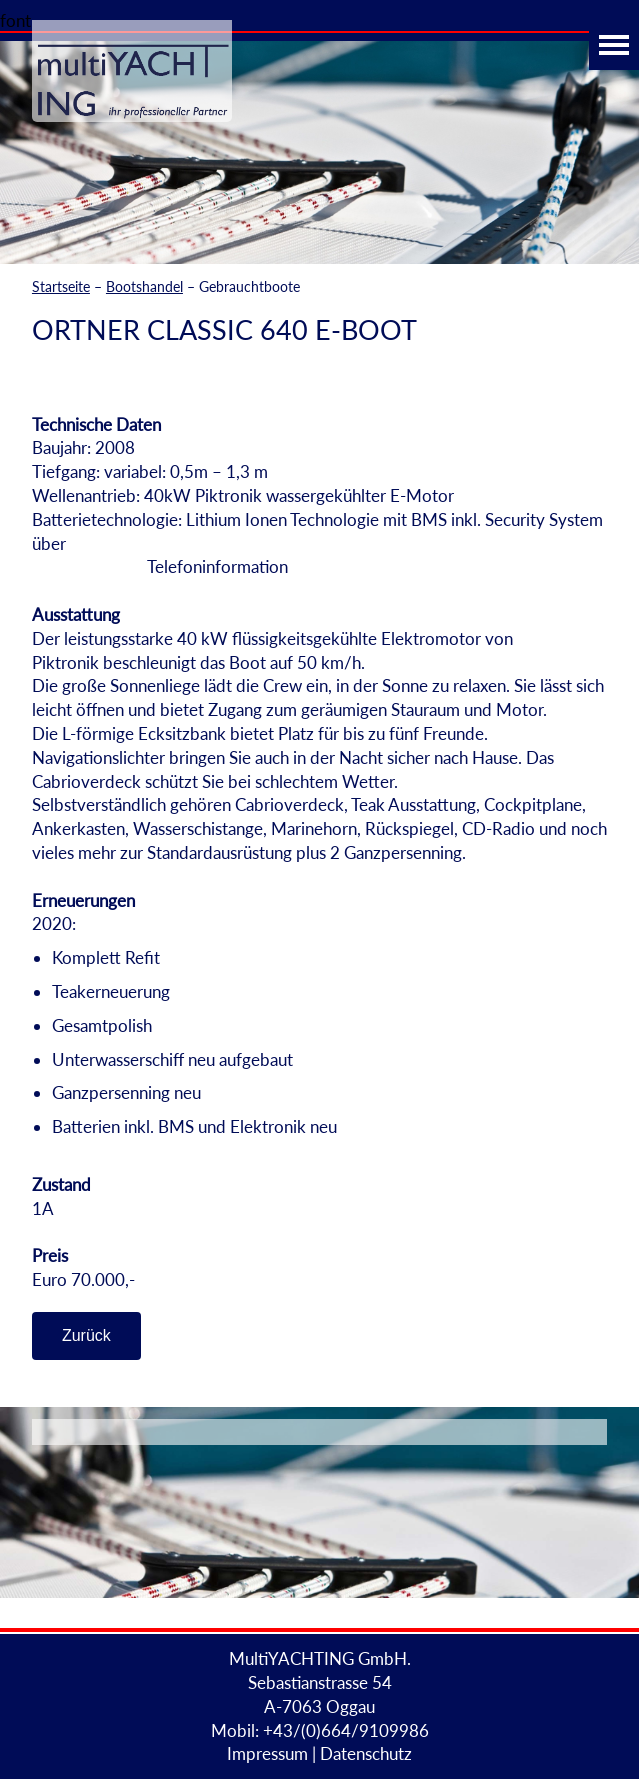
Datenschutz (366, 1753)
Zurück (86, 1335)
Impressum (267, 1753)
